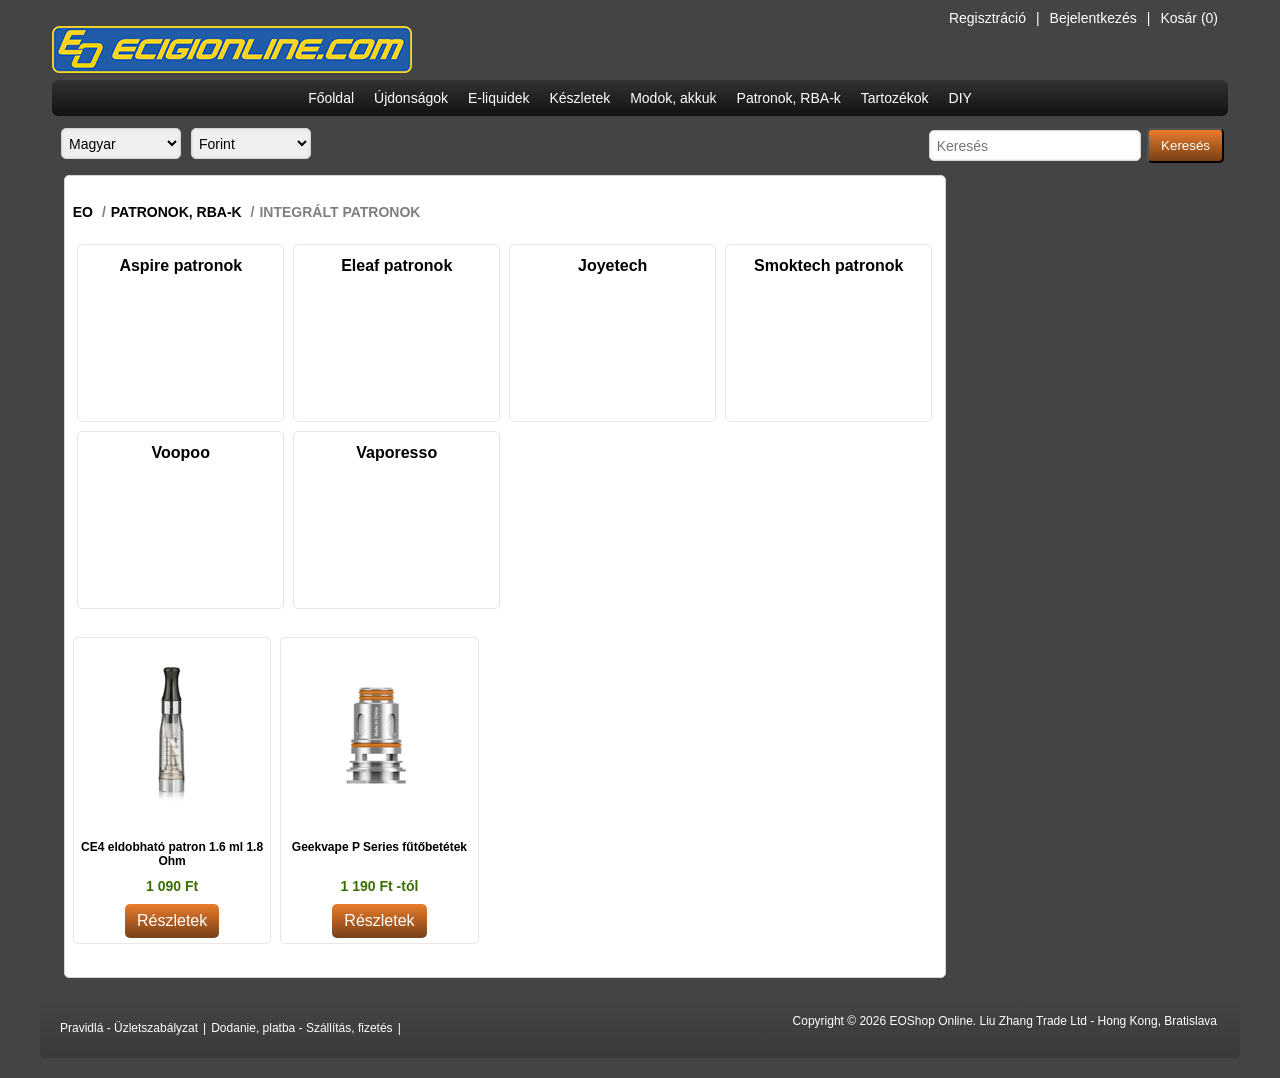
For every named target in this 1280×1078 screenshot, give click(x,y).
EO (83, 212)
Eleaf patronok (396, 265)
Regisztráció (987, 18)
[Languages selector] (121, 143)
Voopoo (181, 452)
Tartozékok (895, 98)
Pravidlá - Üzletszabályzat (129, 1028)
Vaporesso (396, 452)
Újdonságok (411, 98)
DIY (960, 98)
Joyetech (612, 265)
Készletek (579, 98)
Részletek (172, 920)
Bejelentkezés (1093, 18)
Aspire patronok (180, 265)
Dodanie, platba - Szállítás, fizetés (301, 1028)
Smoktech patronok (828, 265)
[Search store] (1035, 145)
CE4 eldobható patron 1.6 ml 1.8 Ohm (172, 854)
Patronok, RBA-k (789, 98)
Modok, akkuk (673, 98)
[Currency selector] (251, 143)
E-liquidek (498, 98)
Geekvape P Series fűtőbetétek (379, 847)
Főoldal (331, 98)
